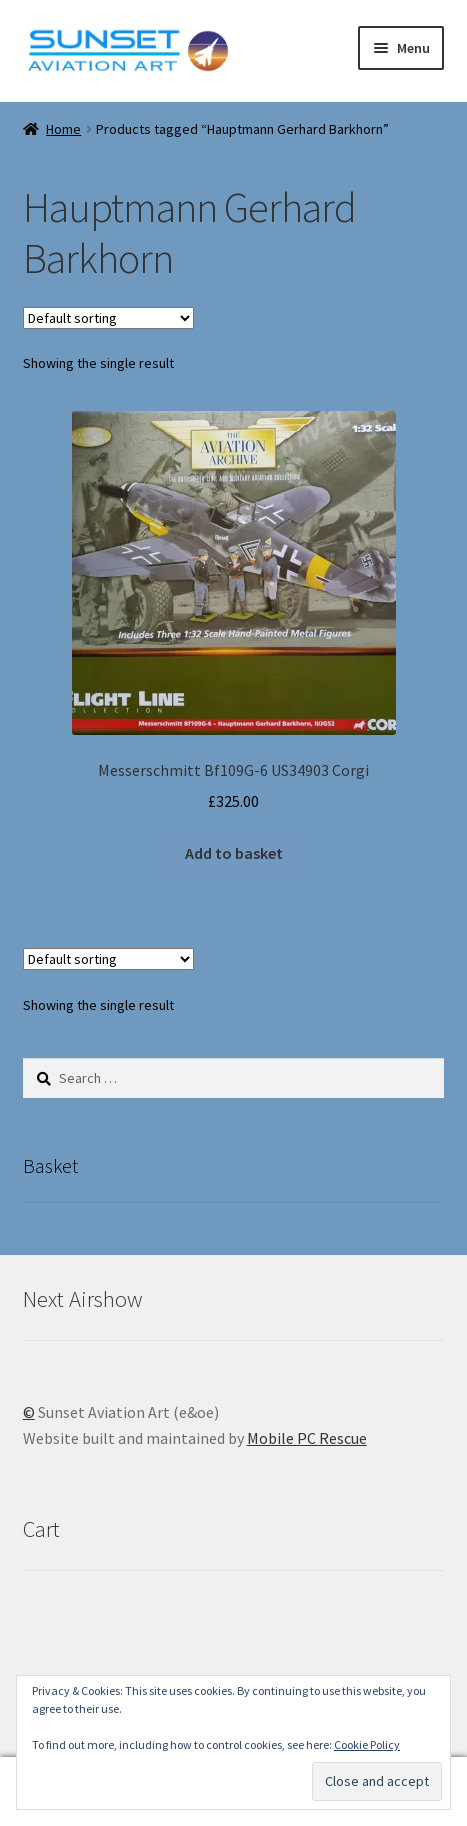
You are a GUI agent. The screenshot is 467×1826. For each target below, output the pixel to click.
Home (63, 129)
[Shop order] (108, 318)
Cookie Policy (367, 1744)
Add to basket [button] (234, 853)
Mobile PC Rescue (307, 1438)
